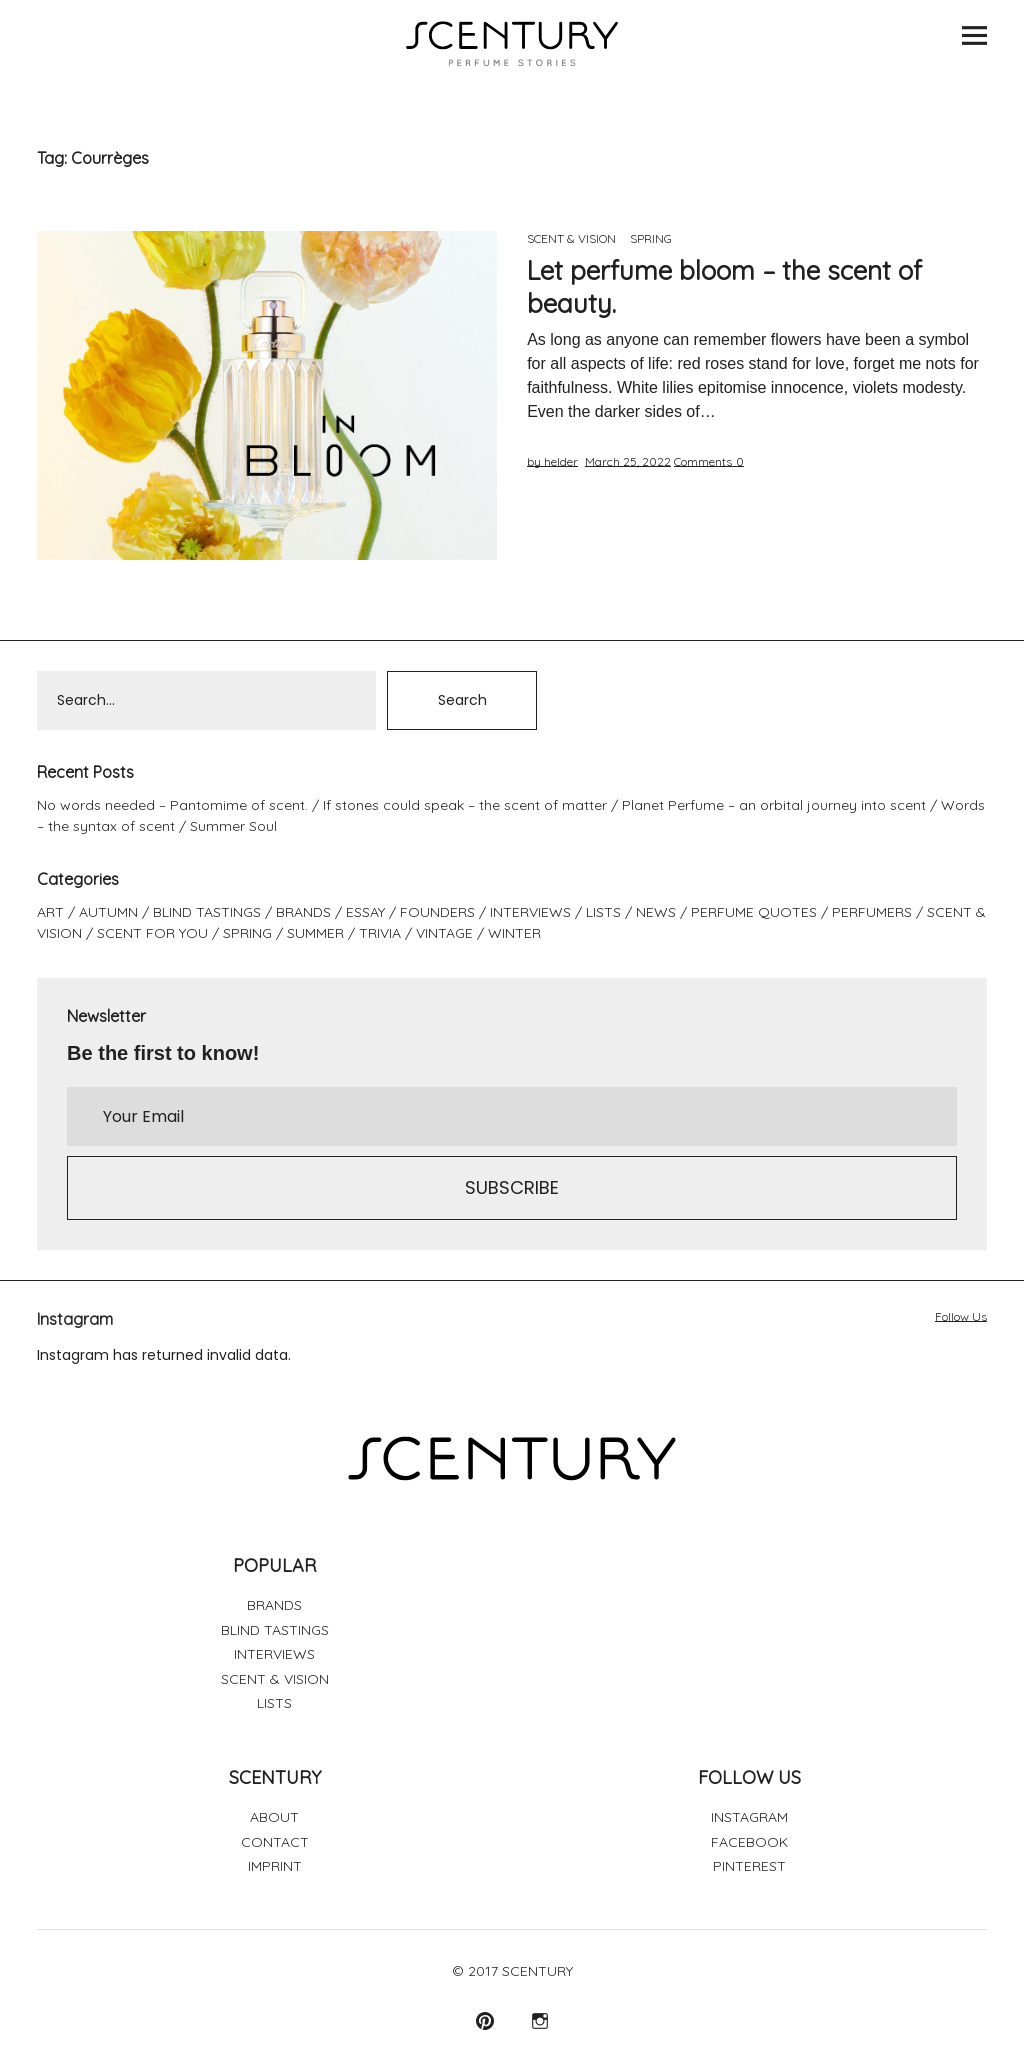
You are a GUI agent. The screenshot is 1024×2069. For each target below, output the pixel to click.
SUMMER (315, 933)
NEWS (656, 912)
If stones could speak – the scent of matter (465, 805)
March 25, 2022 (628, 461)
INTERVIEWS (530, 912)
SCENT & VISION (571, 238)
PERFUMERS (872, 912)
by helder (552, 461)
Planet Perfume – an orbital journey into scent (774, 805)
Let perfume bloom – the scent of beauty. (724, 287)
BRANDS (303, 912)
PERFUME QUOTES (754, 912)
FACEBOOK (749, 1842)
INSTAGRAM (749, 1817)
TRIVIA (380, 933)
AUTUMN (108, 912)
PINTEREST (749, 1866)
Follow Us (961, 1316)
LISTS (603, 912)
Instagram (539, 2020)
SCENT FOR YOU (152, 933)
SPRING (651, 238)
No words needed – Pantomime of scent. (172, 805)
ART (50, 912)
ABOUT (274, 1817)
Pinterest (484, 2020)
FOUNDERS (437, 912)
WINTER (514, 933)
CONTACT (275, 1842)
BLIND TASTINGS (207, 912)
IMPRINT (275, 1866)
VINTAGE (444, 933)
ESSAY (365, 912)
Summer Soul (233, 826)
